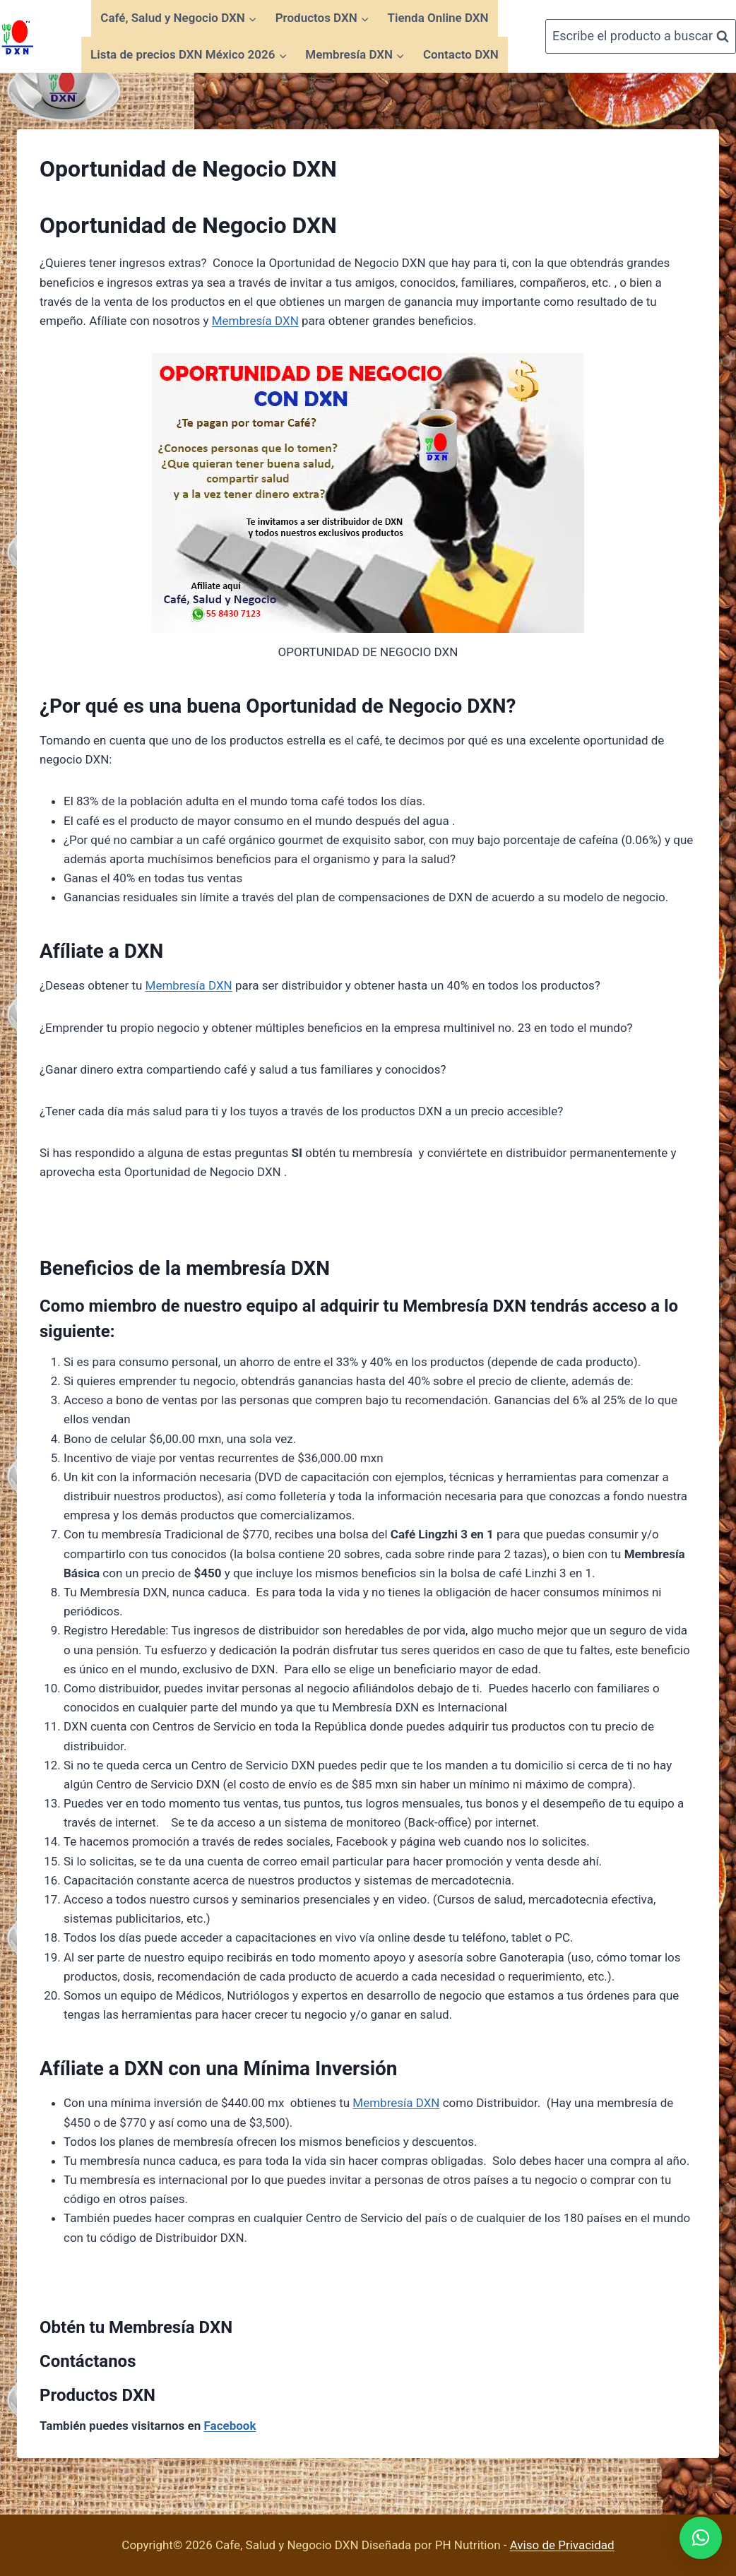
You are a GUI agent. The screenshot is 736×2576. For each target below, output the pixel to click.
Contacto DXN (461, 54)
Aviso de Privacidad (562, 2545)
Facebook (230, 2425)
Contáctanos (88, 2361)
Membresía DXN (255, 321)
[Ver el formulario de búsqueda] (640, 36)
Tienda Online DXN (438, 18)
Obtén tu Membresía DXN (136, 2327)
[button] (700, 2538)
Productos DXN (97, 2395)
